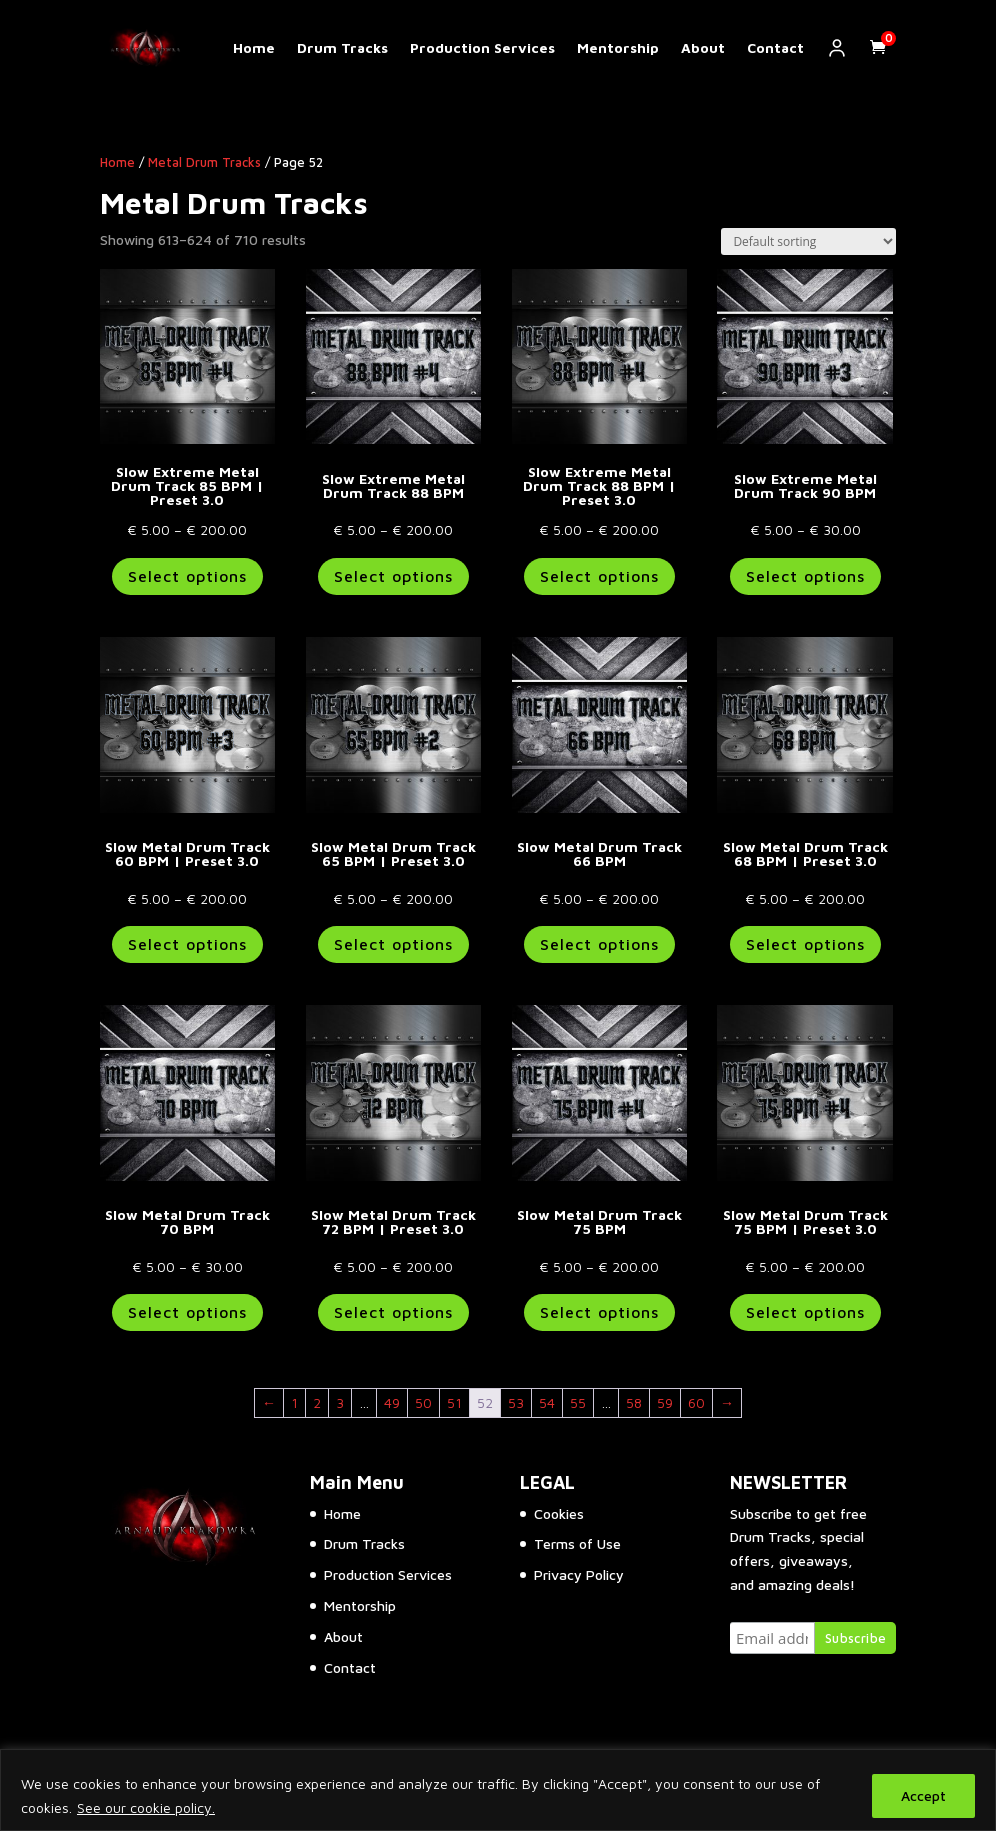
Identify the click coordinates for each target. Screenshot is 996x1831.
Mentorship (618, 48)
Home (254, 48)
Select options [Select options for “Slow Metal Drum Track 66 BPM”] (599, 944)
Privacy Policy (579, 1574)
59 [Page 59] (665, 1402)
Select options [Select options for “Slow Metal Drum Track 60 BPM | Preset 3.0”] (187, 944)
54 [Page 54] (547, 1402)
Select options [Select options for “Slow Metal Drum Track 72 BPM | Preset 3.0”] (393, 1312)
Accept (923, 1795)
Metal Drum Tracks (204, 162)
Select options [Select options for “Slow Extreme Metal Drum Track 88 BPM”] (393, 576)
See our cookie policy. (146, 1807)
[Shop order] (808, 241)
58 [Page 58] (634, 1402)
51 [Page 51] (454, 1402)
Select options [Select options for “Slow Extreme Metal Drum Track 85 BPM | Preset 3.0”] (187, 576)
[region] (498, 1790)
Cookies (559, 1513)
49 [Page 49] (392, 1402)
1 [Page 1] (294, 1402)
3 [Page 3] (340, 1402)
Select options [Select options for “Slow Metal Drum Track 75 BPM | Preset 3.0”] (805, 1312)
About (703, 48)
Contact (775, 48)
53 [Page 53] (516, 1402)
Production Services (482, 48)
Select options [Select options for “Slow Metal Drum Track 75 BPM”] (599, 1312)
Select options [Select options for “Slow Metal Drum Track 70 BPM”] (187, 1312)
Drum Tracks (342, 48)
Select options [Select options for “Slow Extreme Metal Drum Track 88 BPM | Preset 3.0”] (599, 576)
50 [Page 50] (423, 1402)
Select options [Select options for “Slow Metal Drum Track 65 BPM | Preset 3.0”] (393, 944)
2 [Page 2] (317, 1402)
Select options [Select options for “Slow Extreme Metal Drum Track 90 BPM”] (805, 576)
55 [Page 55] (578, 1402)
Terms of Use (577, 1543)
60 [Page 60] (696, 1402)
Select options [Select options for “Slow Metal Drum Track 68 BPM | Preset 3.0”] (805, 944)
